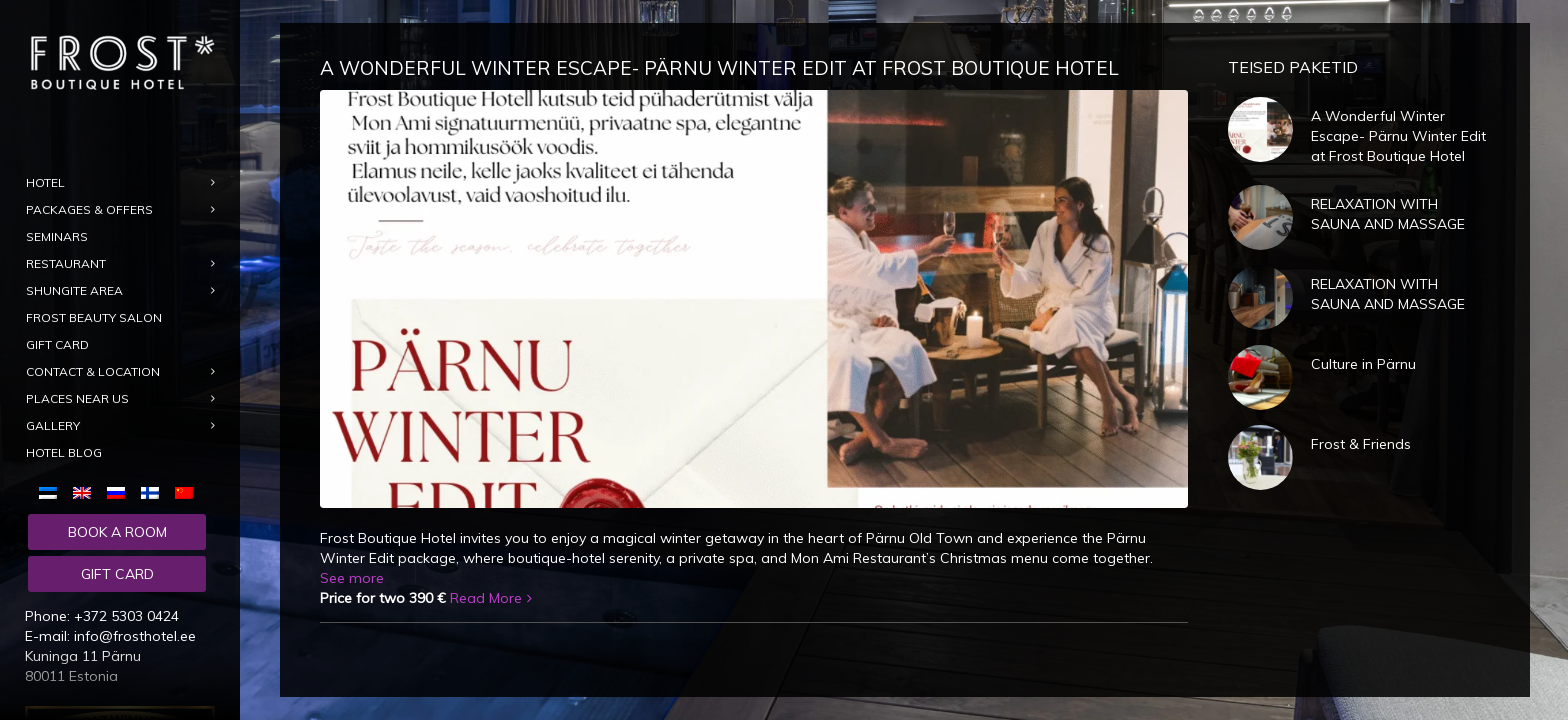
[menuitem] (52, 492)
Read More (486, 598)
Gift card (117, 574)
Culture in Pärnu (1363, 364)
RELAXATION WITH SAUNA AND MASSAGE (1388, 214)
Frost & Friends (1361, 444)
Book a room (117, 532)
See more (352, 578)
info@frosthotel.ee (135, 636)
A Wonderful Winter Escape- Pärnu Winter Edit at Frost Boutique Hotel (719, 68)
